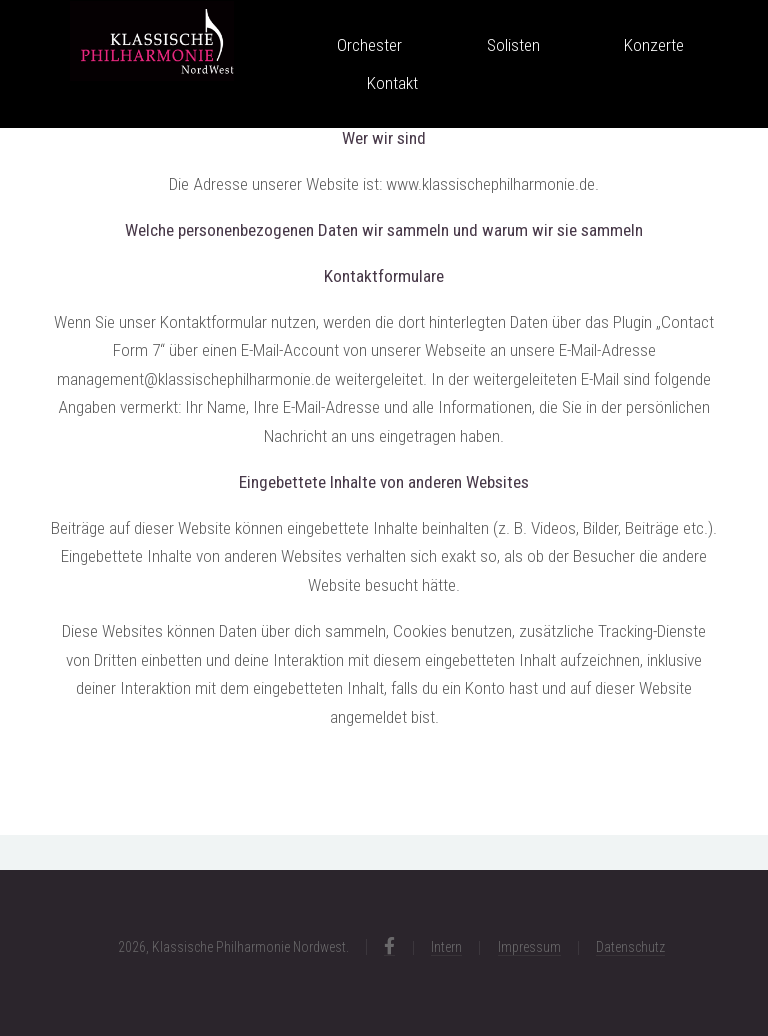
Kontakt (392, 83)
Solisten (513, 45)
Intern (446, 947)
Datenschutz (630, 947)
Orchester (369, 45)
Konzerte (654, 45)
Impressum (529, 947)
